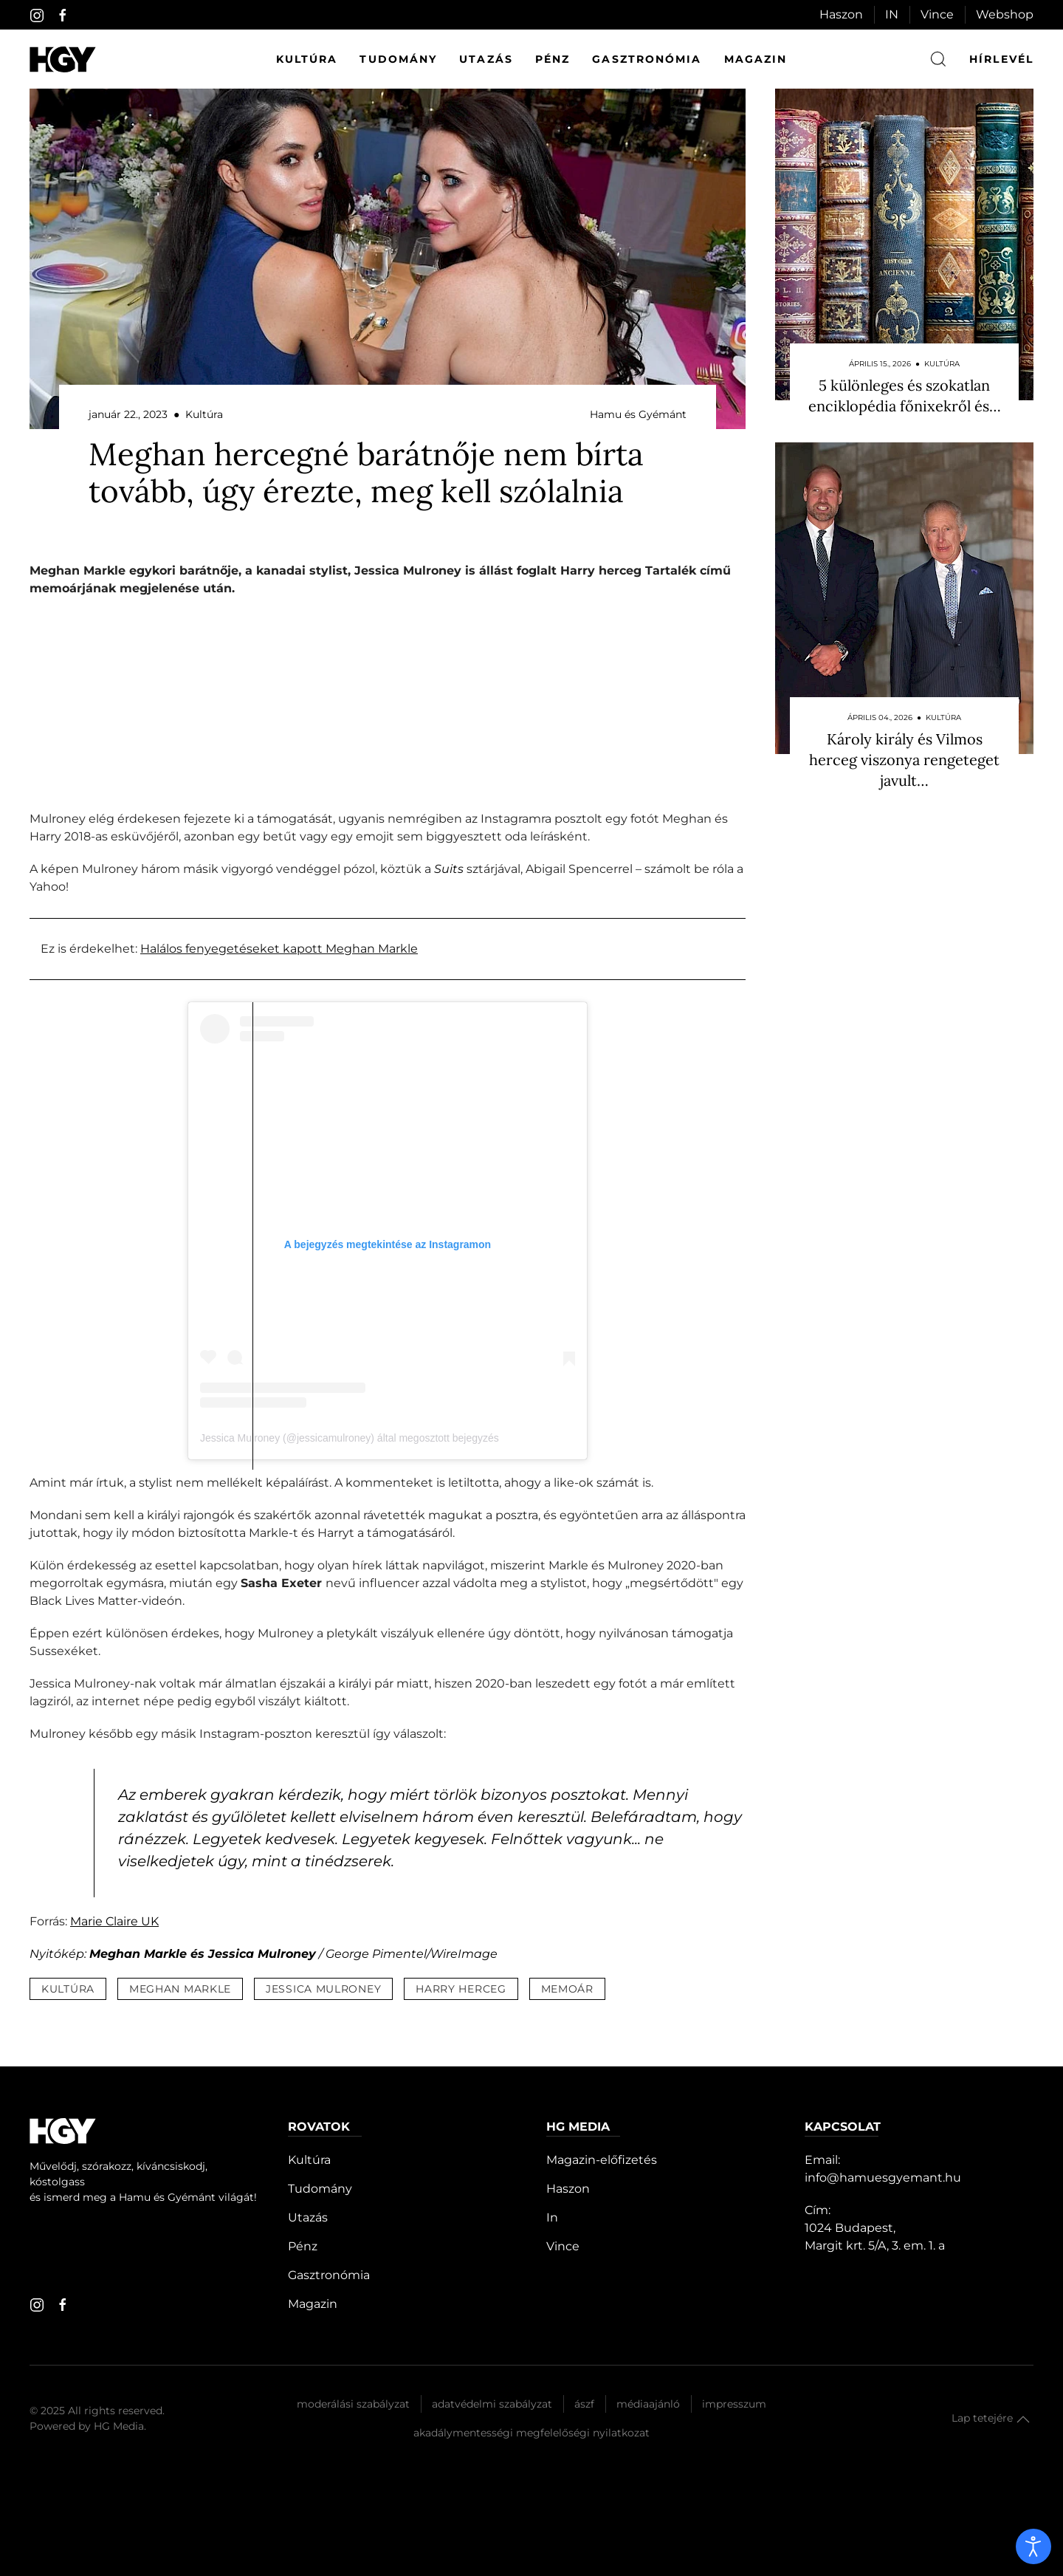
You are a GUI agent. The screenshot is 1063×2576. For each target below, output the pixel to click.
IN (891, 14)
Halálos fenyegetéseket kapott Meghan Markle (279, 949)
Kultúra (307, 59)
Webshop (1004, 14)
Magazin (756, 59)
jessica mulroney (323, 1989)
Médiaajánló (648, 2404)
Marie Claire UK (114, 1921)
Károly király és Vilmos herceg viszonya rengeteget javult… (904, 759)
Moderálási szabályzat (353, 2404)
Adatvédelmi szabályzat (492, 2404)
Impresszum (734, 2404)
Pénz (552, 59)
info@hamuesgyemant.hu (883, 2178)
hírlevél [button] (1001, 59)
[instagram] (37, 15)
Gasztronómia (646, 59)
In (552, 2217)
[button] (1023, 2419)
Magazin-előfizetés (601, 2160)
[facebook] (62, 15)
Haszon (841, 14)
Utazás (486, 59)
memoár (567, 1989)
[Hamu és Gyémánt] (63, 59)
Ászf (584, 2404)
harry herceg (461, 1989)
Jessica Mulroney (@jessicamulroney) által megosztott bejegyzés (349, 1438)
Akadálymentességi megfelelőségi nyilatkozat (531, 2432)
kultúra (67, 1989)
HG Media (119, 2426)
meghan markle (180, 1989)
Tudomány (398, 59)
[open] (1033, 2546)
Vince (937, 14)
